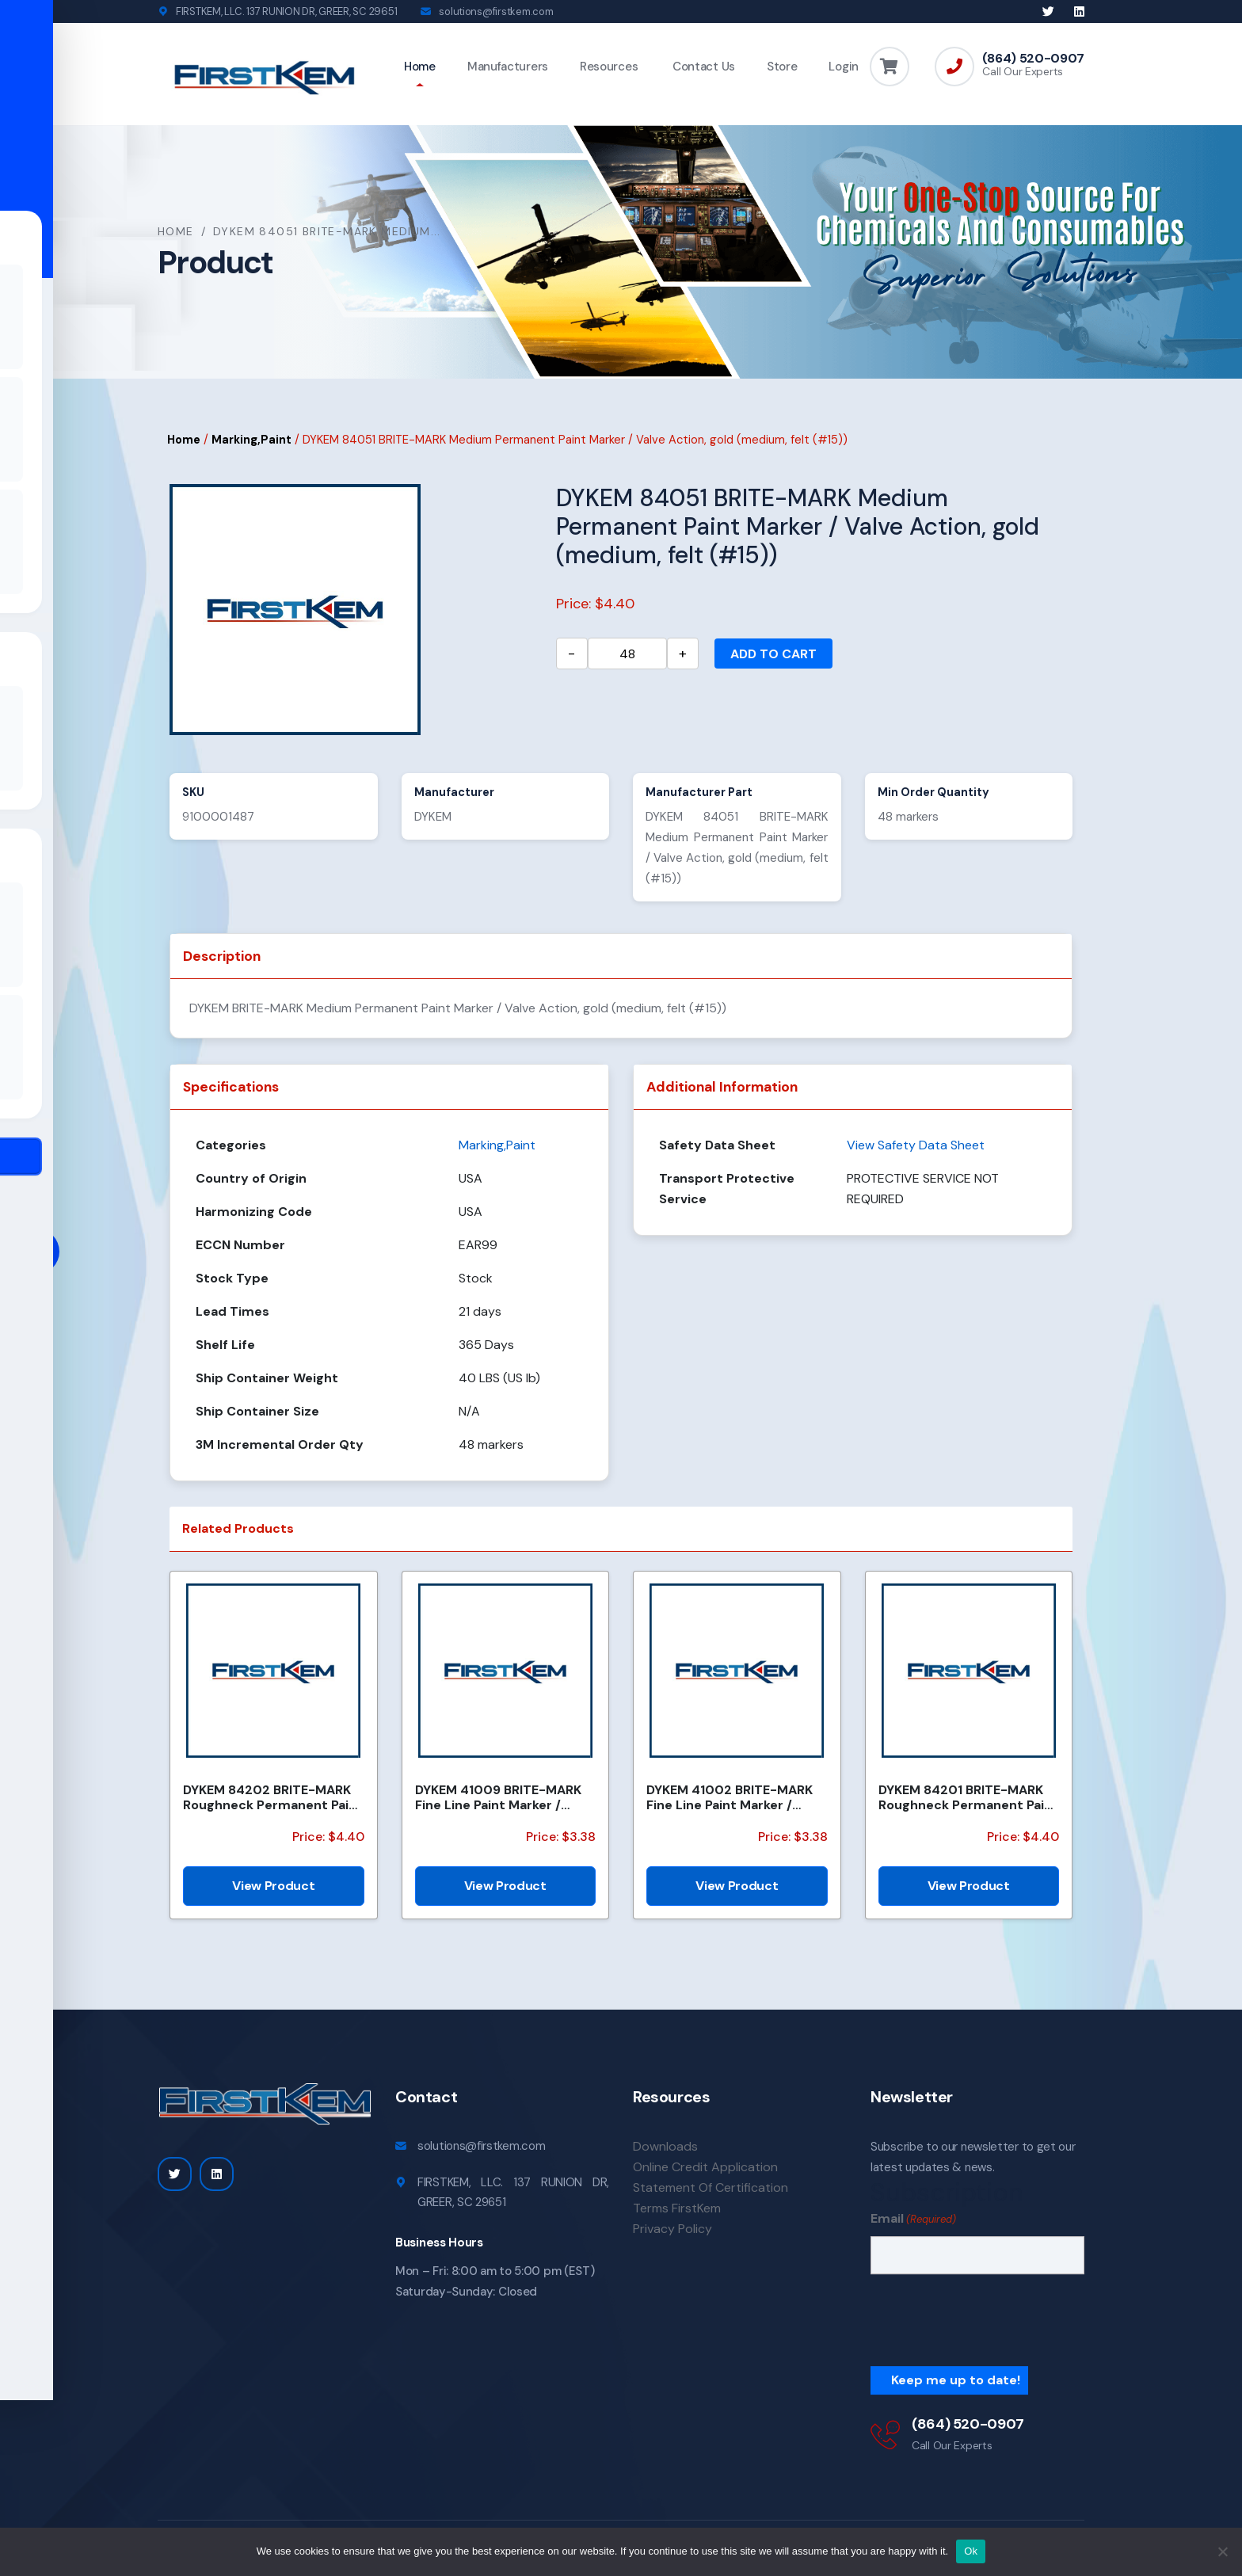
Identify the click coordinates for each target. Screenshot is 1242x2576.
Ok (970, 2551)
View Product (273, 1887)
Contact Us (702, 66)
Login (844, 66)
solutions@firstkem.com (496, 11)
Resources (609, 66)
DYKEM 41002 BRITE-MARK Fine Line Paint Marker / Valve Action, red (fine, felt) (733, 1799)
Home (420, 66)
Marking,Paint (251, 441)
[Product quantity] (627, 655)
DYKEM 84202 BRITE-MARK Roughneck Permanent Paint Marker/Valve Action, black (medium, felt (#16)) (273, 1799)
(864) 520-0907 (1033, 58)
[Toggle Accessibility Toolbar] (36, 1251)
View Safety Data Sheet (916, 1146)
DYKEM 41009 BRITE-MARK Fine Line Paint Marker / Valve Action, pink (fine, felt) (504, 1799)
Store (782, 66)
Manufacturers (507, 66)
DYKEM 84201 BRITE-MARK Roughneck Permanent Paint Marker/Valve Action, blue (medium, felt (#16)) (968, 1799)
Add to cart (773, 655)
